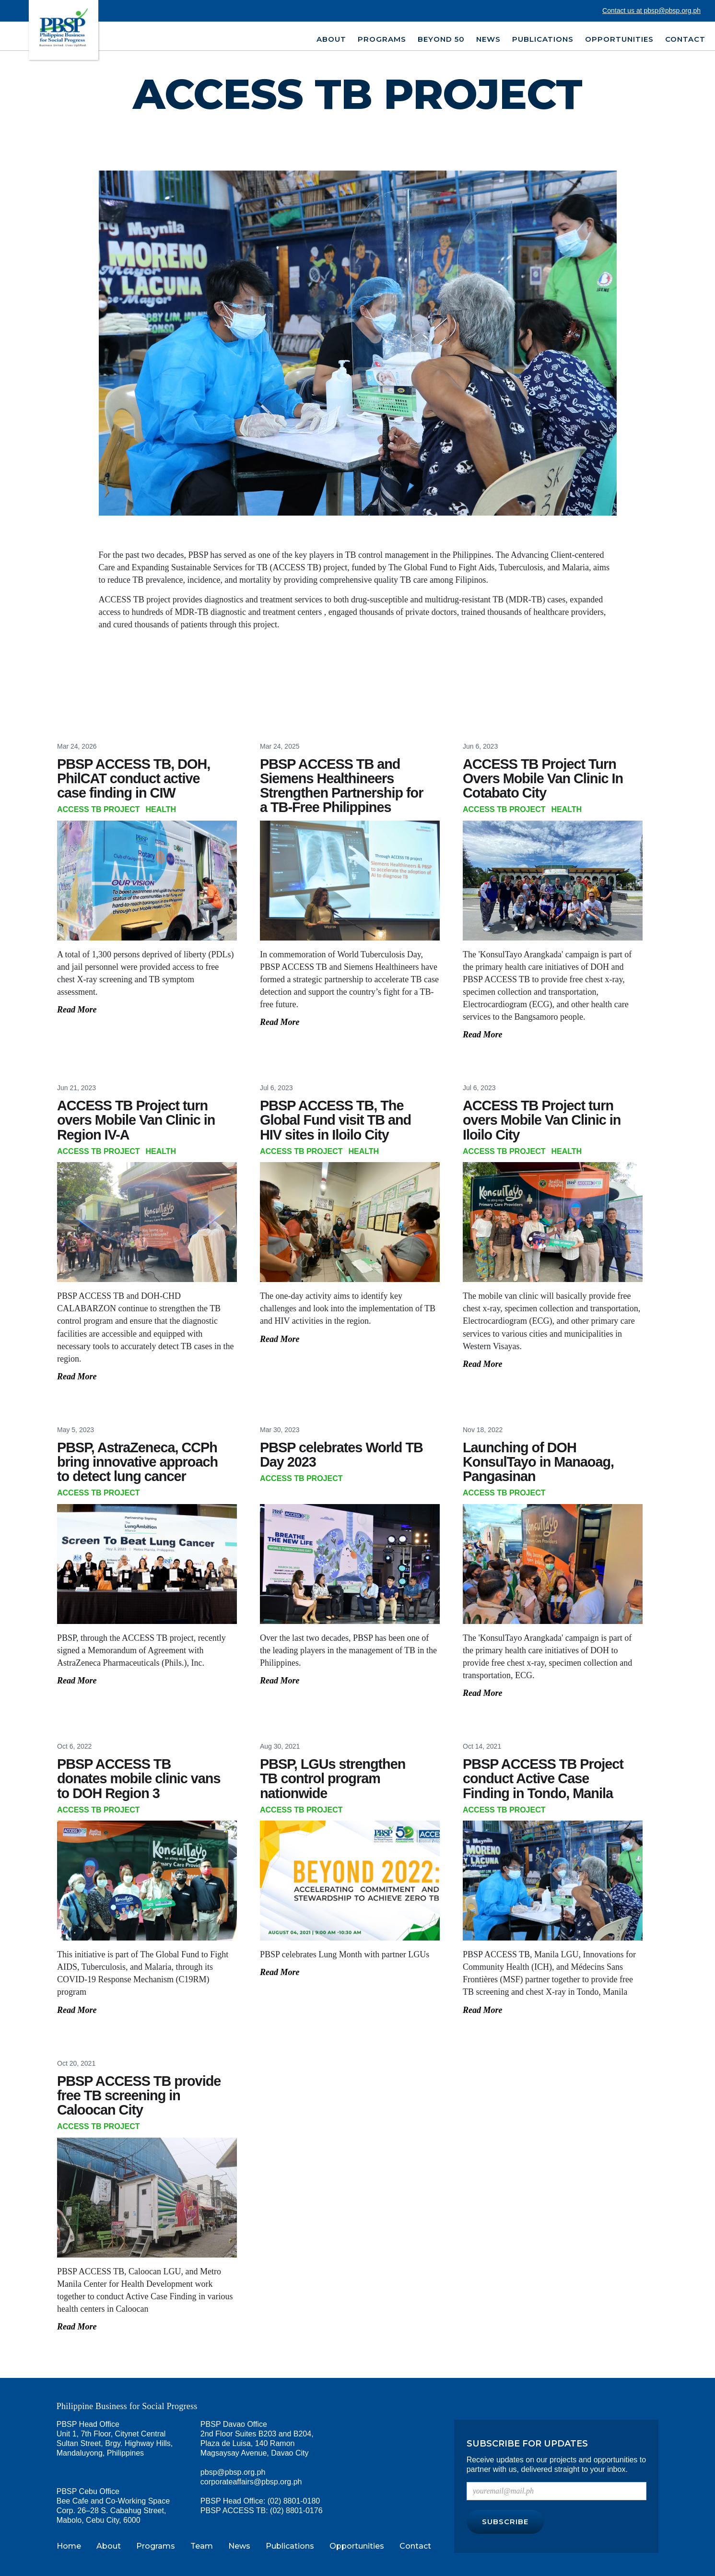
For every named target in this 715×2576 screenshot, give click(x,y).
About (108, 2546)
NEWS (488, 39)
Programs (155, 2546)
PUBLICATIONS (543, 39)
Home (69, 2546)
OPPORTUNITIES (619, 39)
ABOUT (331, 39)
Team (201, 2546)
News (239, 2546)
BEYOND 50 (441, 39)
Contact (685, 39)
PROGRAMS (382, 39)
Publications (290, 2546)
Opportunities (356, 2546)
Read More (77, 1009)
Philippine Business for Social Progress (127, 2406)
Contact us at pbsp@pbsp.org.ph (651, 10)
